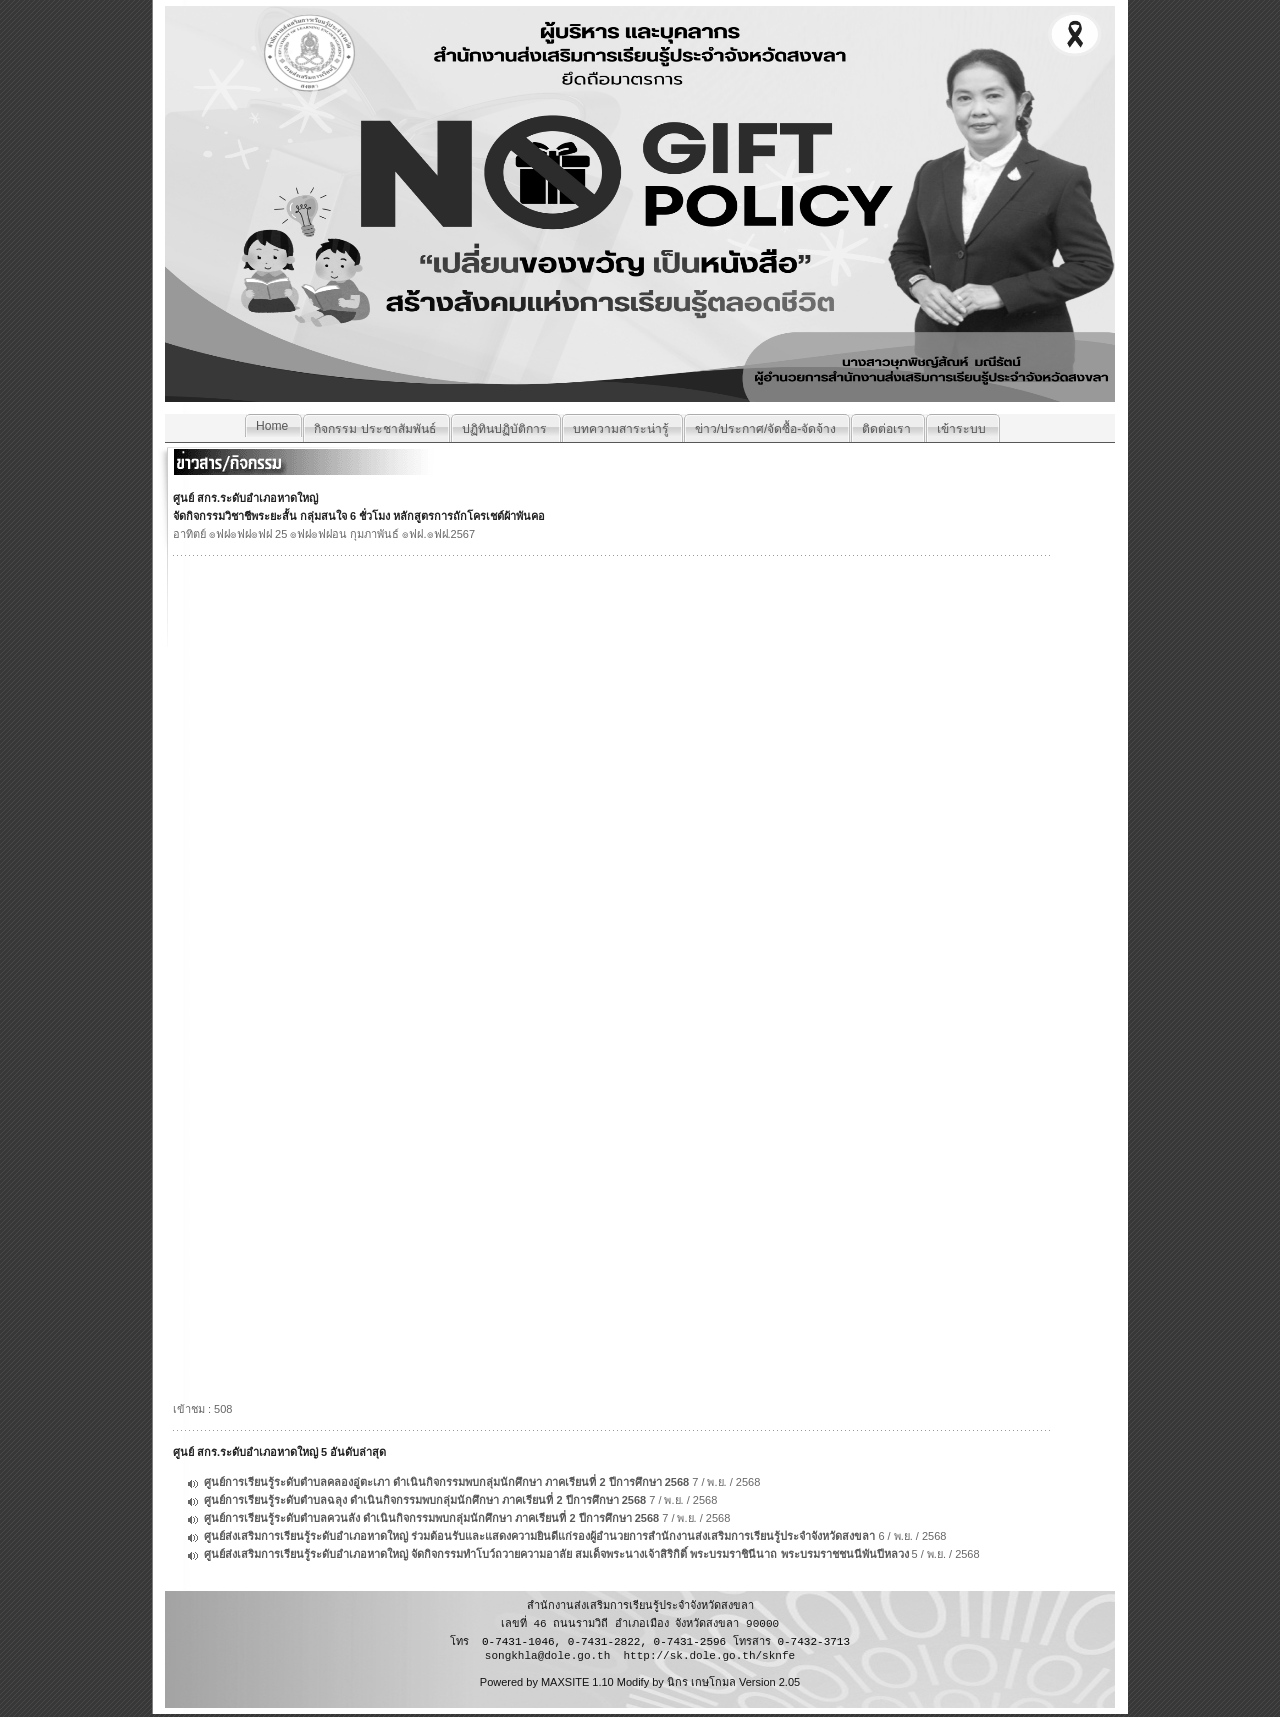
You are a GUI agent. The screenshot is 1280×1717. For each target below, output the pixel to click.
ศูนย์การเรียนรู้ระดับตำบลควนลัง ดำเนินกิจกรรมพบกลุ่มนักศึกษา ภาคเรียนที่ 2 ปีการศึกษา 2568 (431, 1518)
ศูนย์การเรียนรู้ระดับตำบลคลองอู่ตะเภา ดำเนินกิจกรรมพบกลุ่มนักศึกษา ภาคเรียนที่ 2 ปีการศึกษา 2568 (446, 1482)
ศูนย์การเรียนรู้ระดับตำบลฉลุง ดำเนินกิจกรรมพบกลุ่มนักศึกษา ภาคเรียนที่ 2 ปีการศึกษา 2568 (425, 1500)
